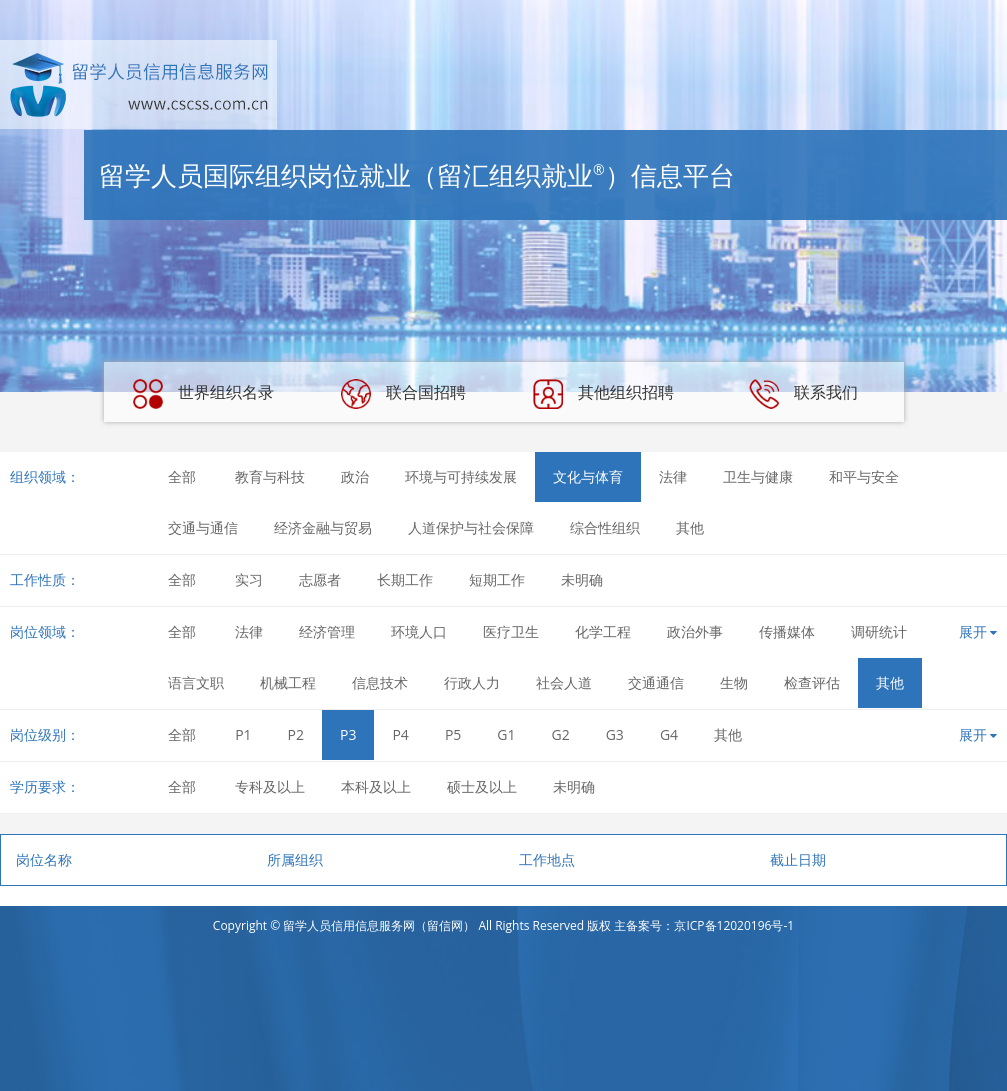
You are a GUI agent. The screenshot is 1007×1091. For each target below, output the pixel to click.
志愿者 (320, 579)
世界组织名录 (203, 394)
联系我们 (803, 394)
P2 (296, 734)
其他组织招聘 (603, 394)
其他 (690, 527)
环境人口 (419, 631)
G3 (615, 734)
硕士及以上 (482, 786)
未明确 (582, 579)
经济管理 (327, 631)
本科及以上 (376, 786)
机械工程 (288, 682)
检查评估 (812, 682)
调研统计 (879, 631)
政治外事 (695, 631)
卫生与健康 (758, 476)
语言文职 (196, 682)
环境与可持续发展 (461, 476)
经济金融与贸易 (323, 527)
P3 (348, 734)
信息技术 (380, 682)
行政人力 (472, 682)
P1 (243, 734)
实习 (249, 579)
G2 (561, 734)
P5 (453, 734)
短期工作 (497, 579)
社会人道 (564, 682)
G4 (669, 734)
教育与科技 (270, 476)
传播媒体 (787, 631)
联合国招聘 (403, 394)
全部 (182, 476)
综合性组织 (605, 527)
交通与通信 (203, 527)
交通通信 (656, 682)
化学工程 (603, 631)
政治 (355, 476)
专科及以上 (270, 786)
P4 (400, 734)
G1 (506, 734)
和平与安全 (864, 476)
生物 (734, 682)
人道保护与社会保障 (471, 527)
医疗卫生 (511, 631)
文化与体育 (588, 476)
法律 (673, 476)
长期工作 (405, 579)
